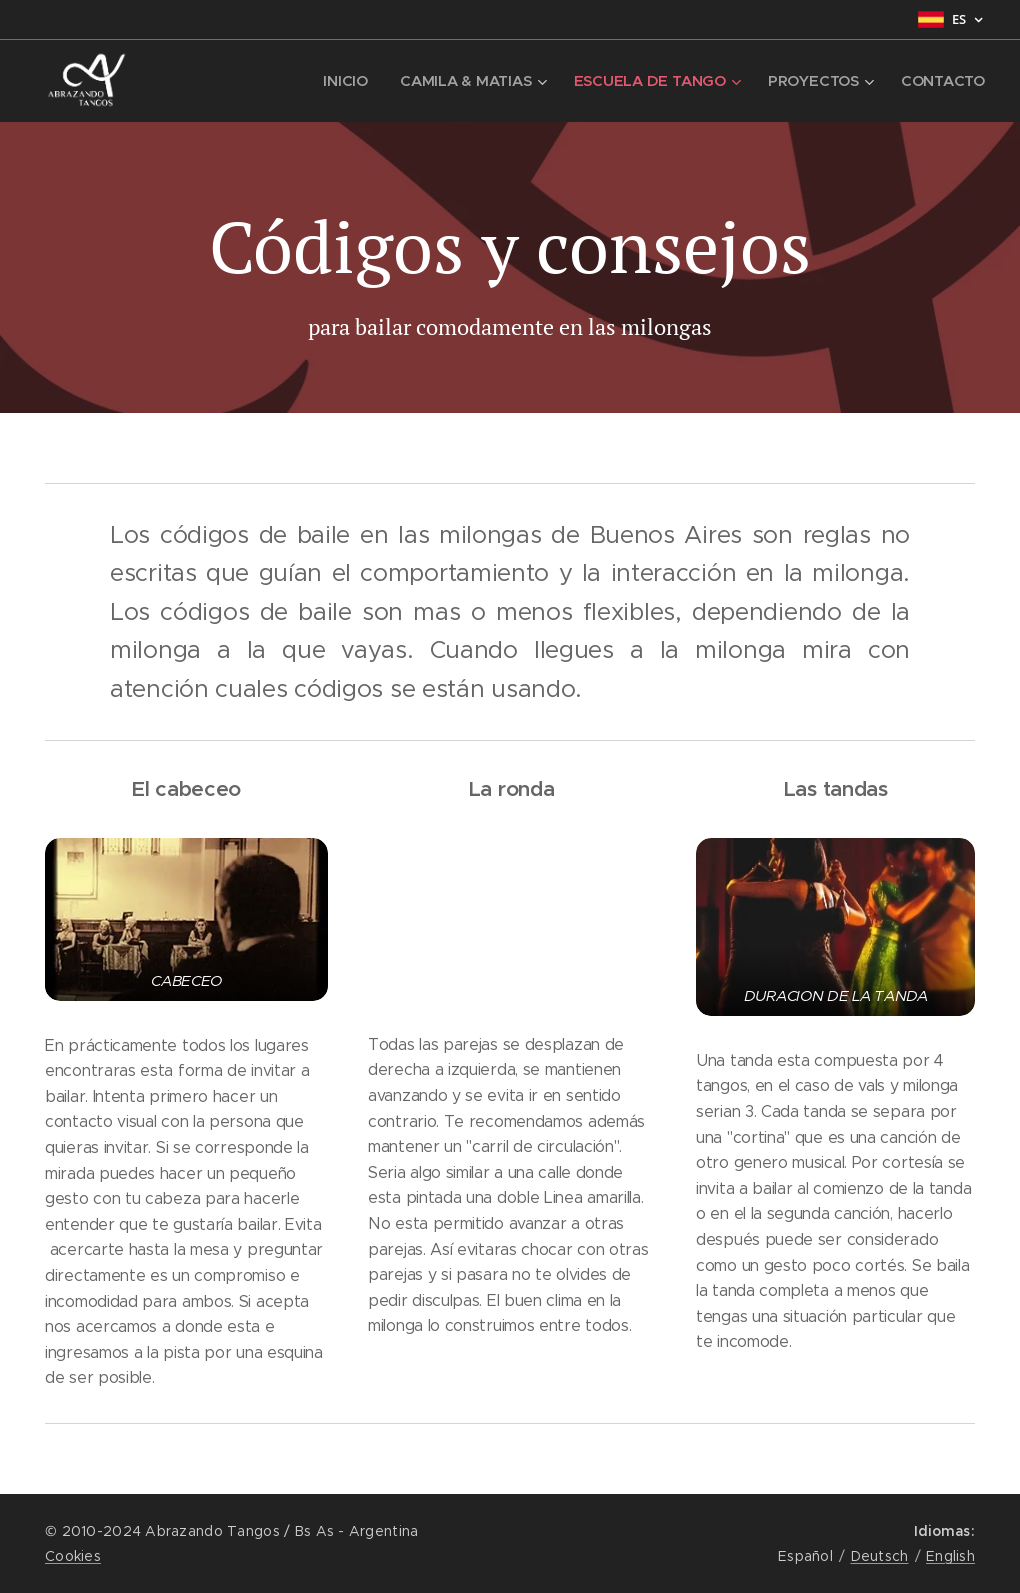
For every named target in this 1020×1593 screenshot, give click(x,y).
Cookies (73, 1556)
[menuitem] (343, 81)
